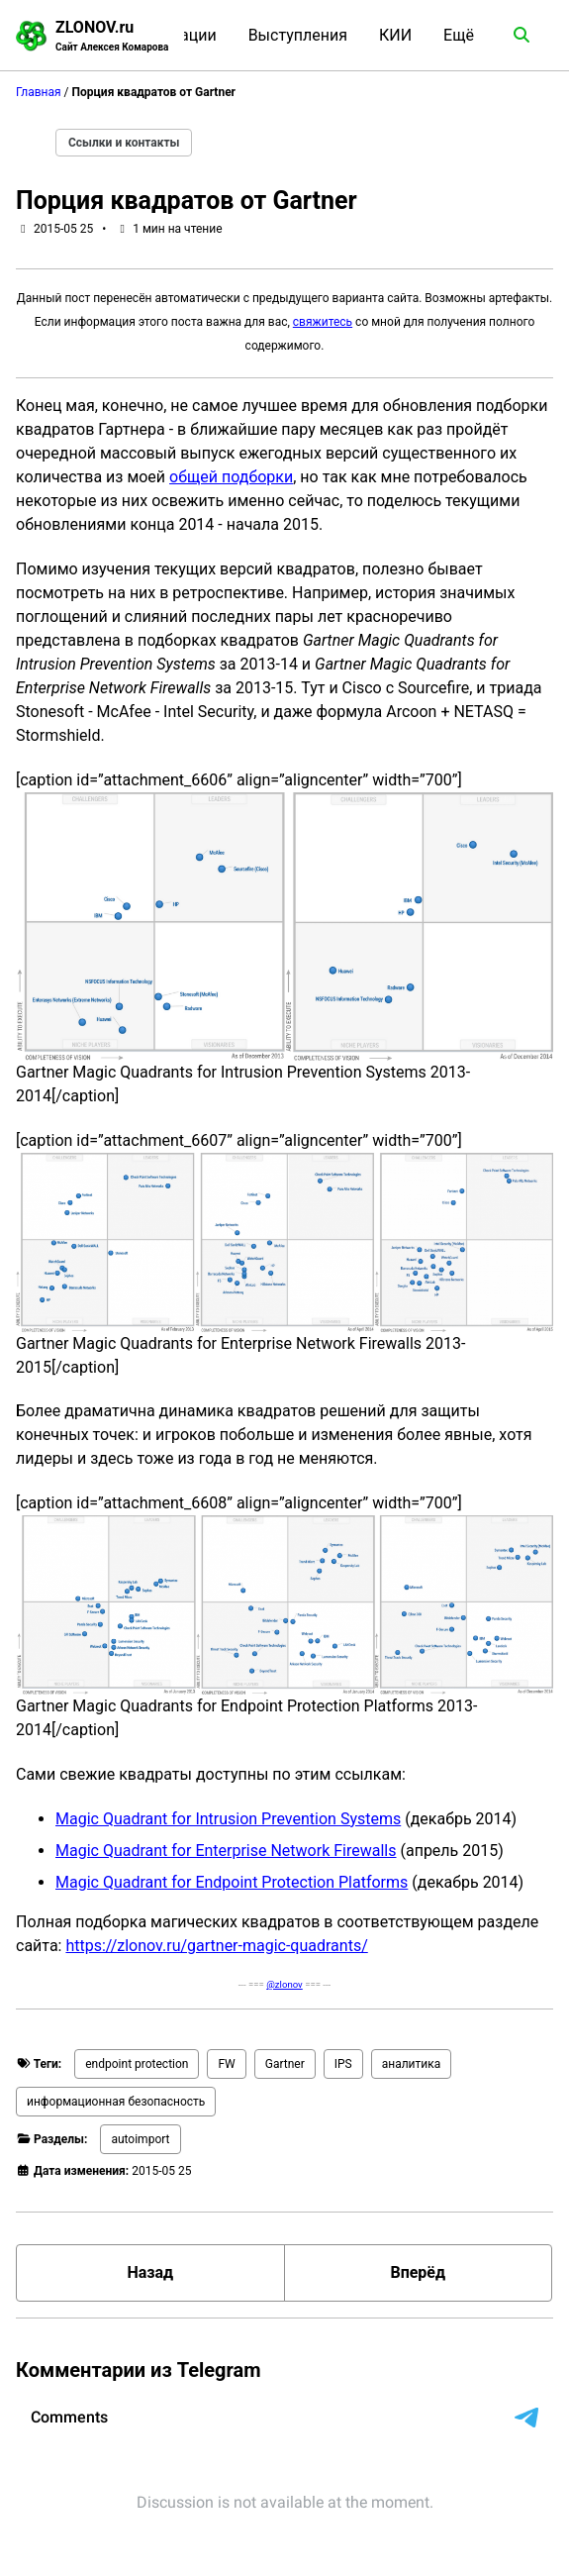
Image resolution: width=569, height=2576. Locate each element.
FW (226, 2064)
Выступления (297, 35)
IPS (343, 2064)
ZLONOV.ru (111, 36)
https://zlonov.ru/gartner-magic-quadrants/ (216, 1945)
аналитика (411, 2064)
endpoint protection (136, 2064)
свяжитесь (322, 322)
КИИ (395, 35)
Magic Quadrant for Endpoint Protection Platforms (231, 1882)
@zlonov (284, 1984)
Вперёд (417, 2272)
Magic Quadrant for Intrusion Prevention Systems (228, 1818)
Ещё (458, 35)
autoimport (140, 2139)
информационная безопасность (116, 2102)
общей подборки (231, 476)
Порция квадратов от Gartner (186, 200)
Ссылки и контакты (123, 143)
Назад (150, 2272)
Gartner (285, 2064)
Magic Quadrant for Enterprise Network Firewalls (226, 1850)
